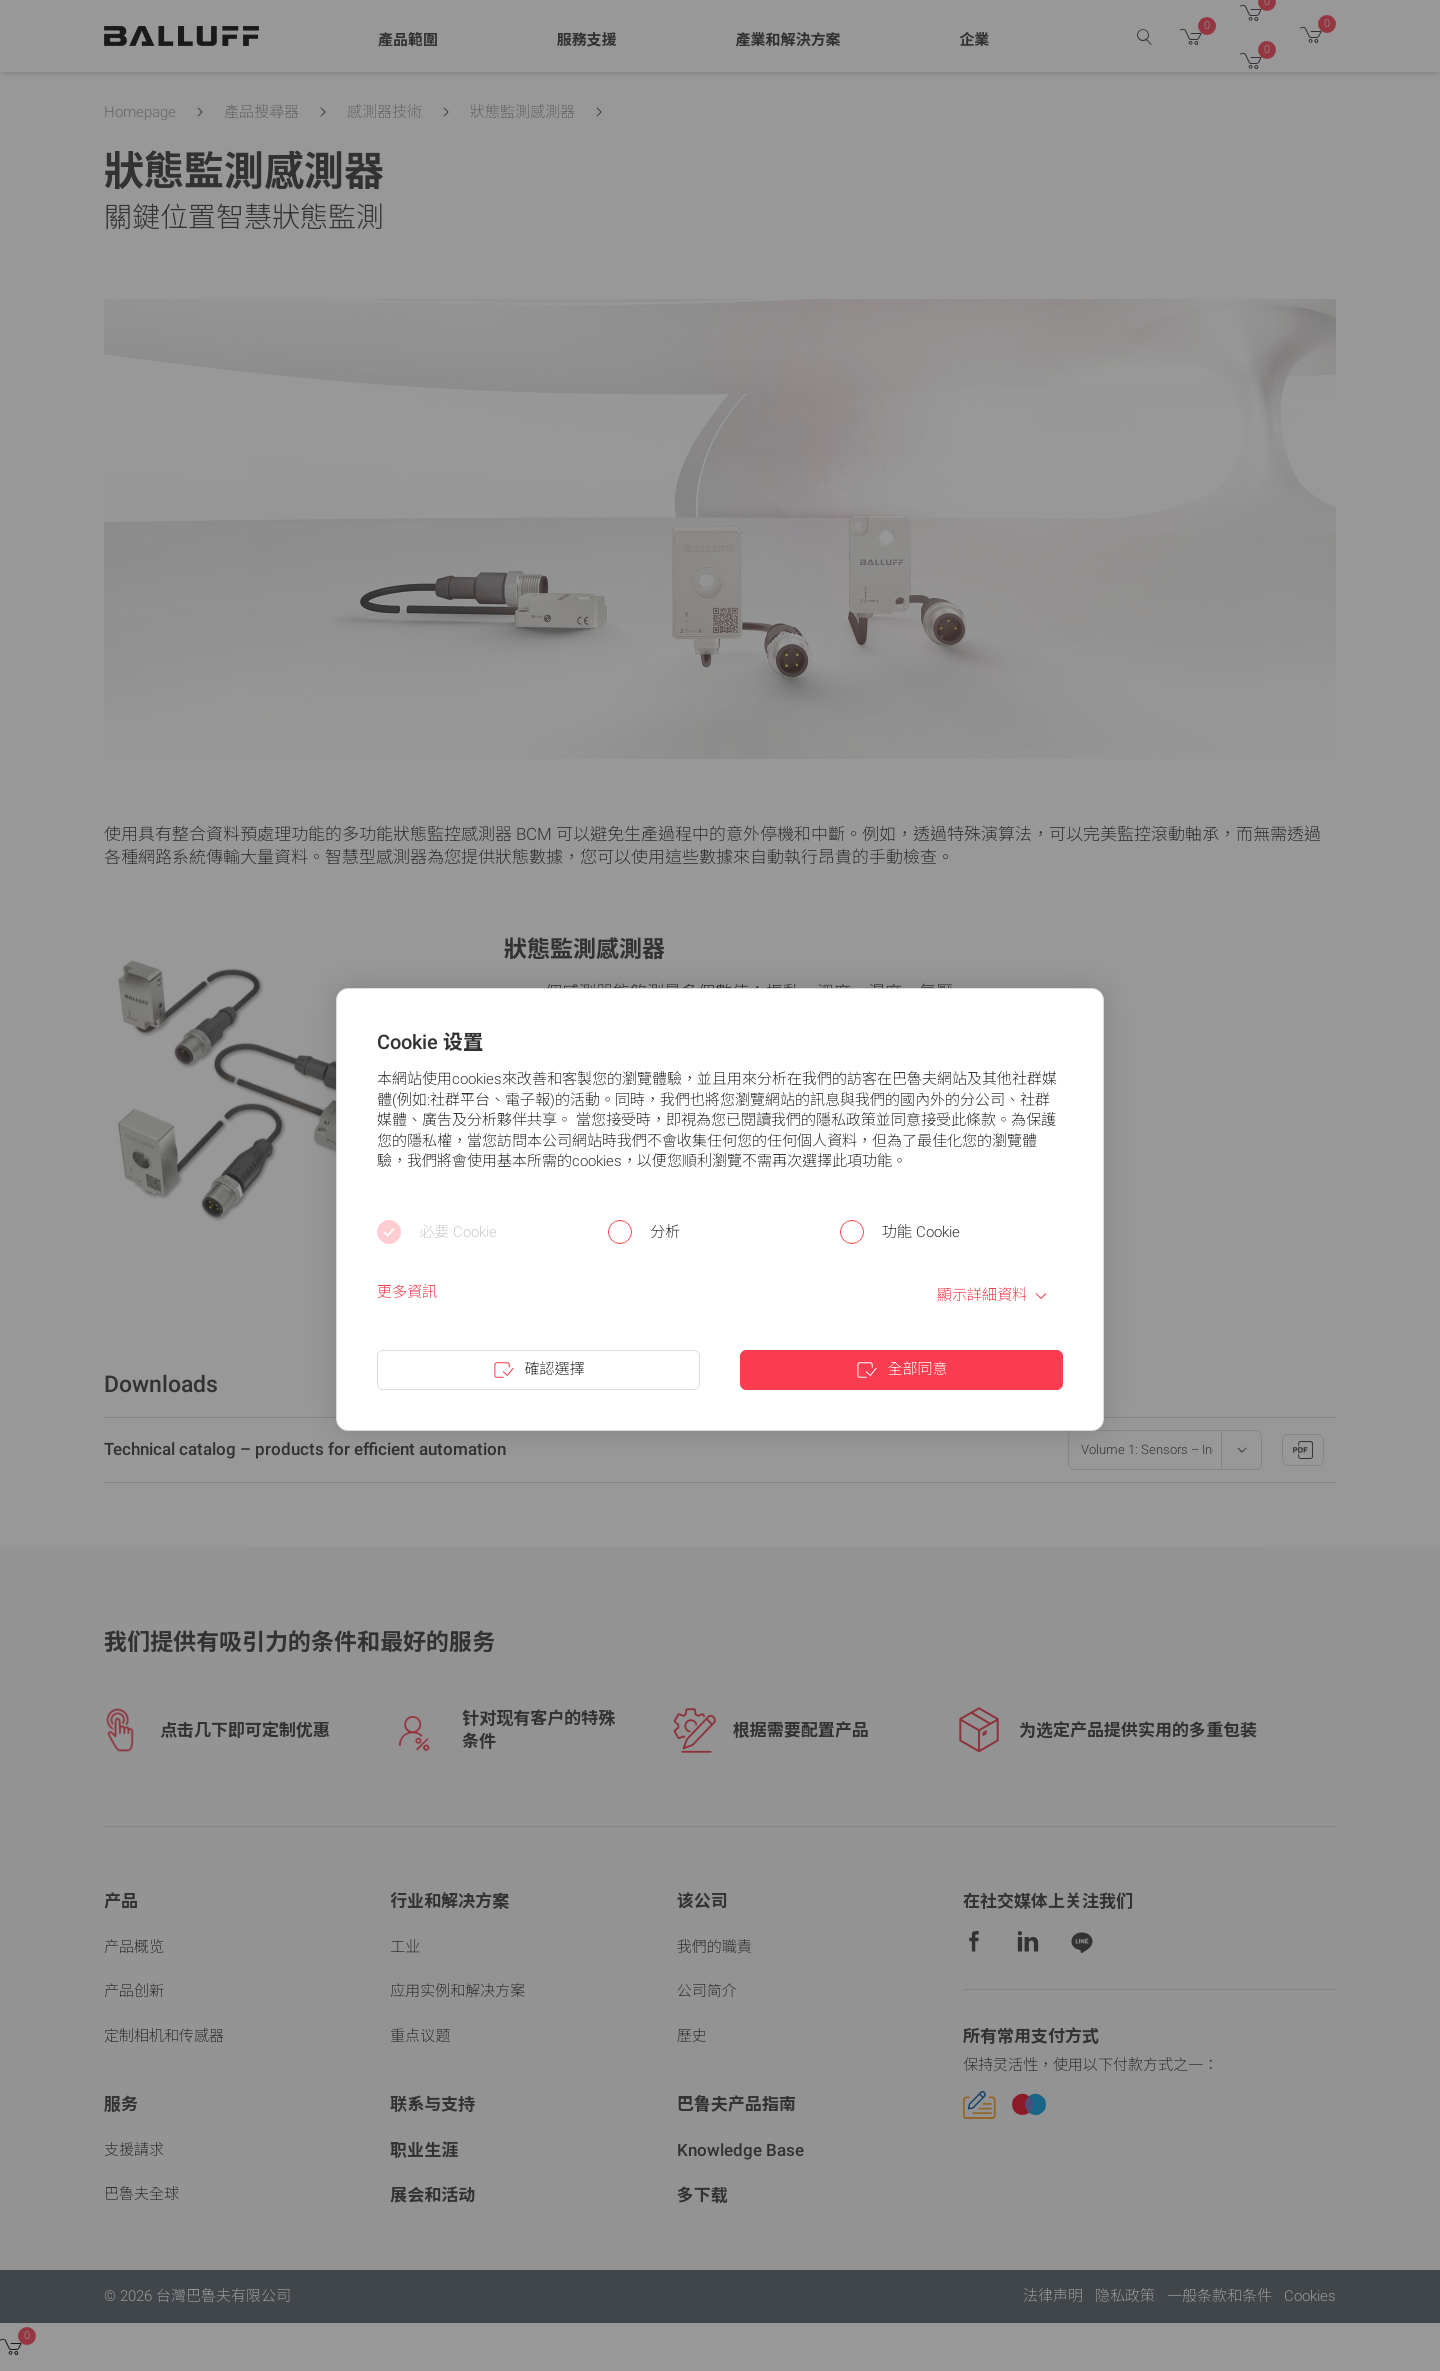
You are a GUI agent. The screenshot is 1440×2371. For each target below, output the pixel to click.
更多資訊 (407, 1292)
